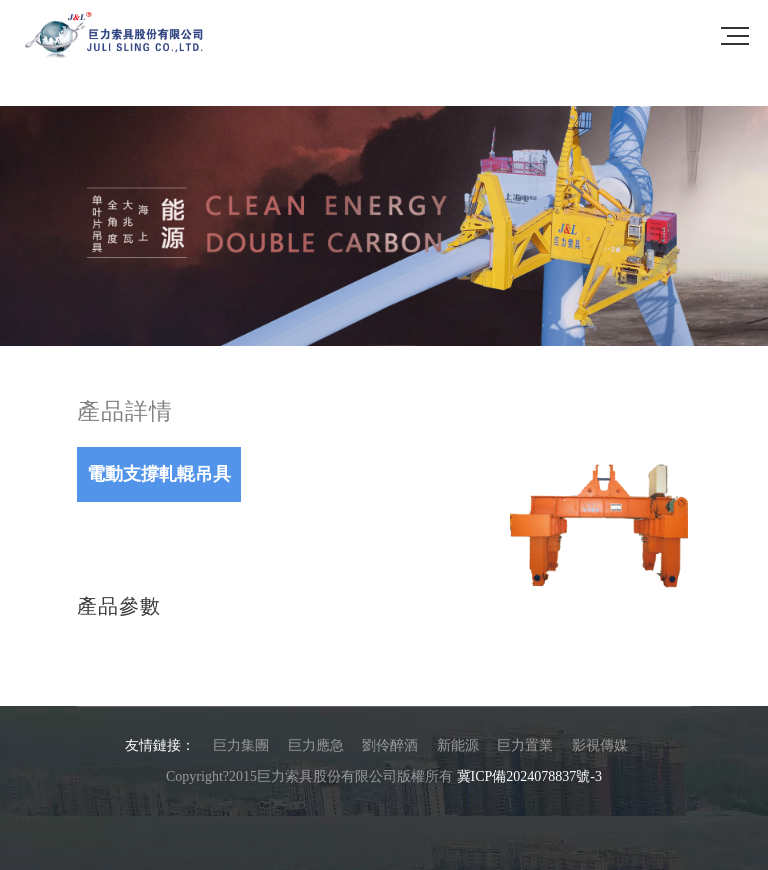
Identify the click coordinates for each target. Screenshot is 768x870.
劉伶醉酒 (390, 745)
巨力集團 (241, 745)
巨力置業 (525, 745)
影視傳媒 (600, 745)
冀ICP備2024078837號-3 (529, 776)
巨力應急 (316, 745)
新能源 (458, 745)
